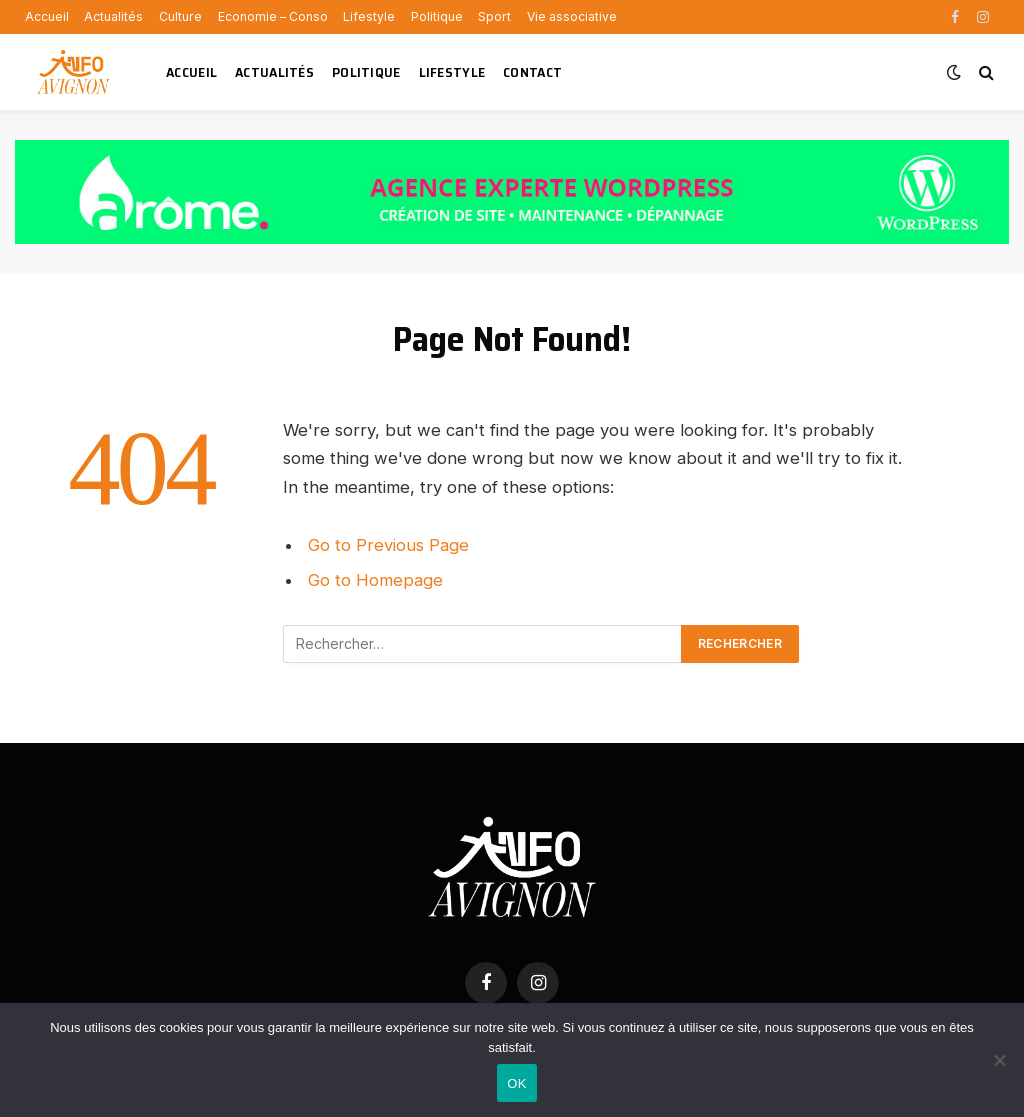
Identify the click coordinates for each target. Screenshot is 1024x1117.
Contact (532, 72)
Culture (180, 16)
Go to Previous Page (388, 545)
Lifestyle (369, 16)
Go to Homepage (375, 580)
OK (516, 1083)
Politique (437, 16)
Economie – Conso (273, 16)
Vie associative (572, 16)
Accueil (47, 16)
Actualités (113, 16)
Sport (494, 16)
